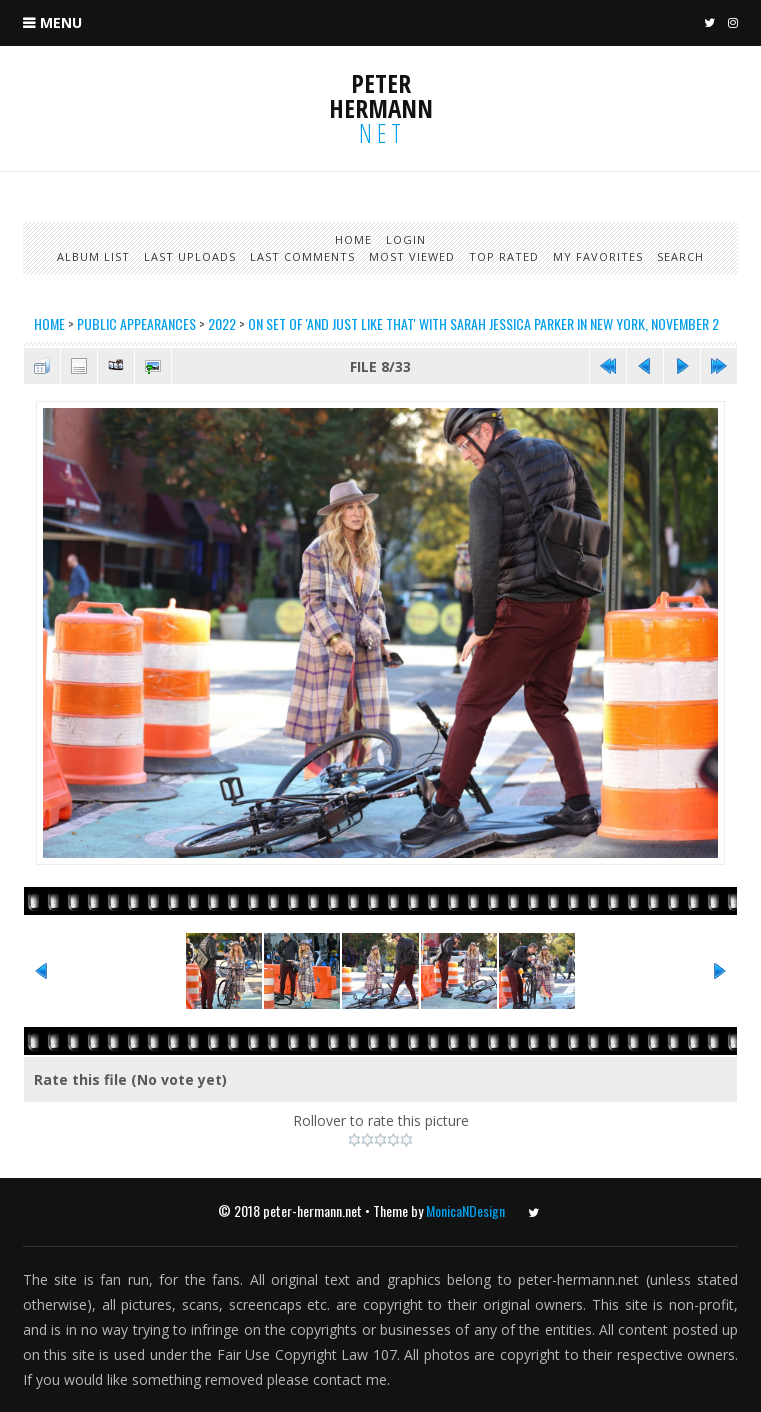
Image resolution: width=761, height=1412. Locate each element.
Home (353, 239)
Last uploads (190, 256)
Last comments (302, 256)
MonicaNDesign (465, 1210)
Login (406, 239)
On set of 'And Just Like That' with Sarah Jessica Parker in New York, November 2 (483, 323)
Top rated (504, 256)
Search (680, 256)
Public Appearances (136, 323)
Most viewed (412, 256)
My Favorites (598, 256)
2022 (222, 323)
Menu (61, 22)
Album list (93, 256)
